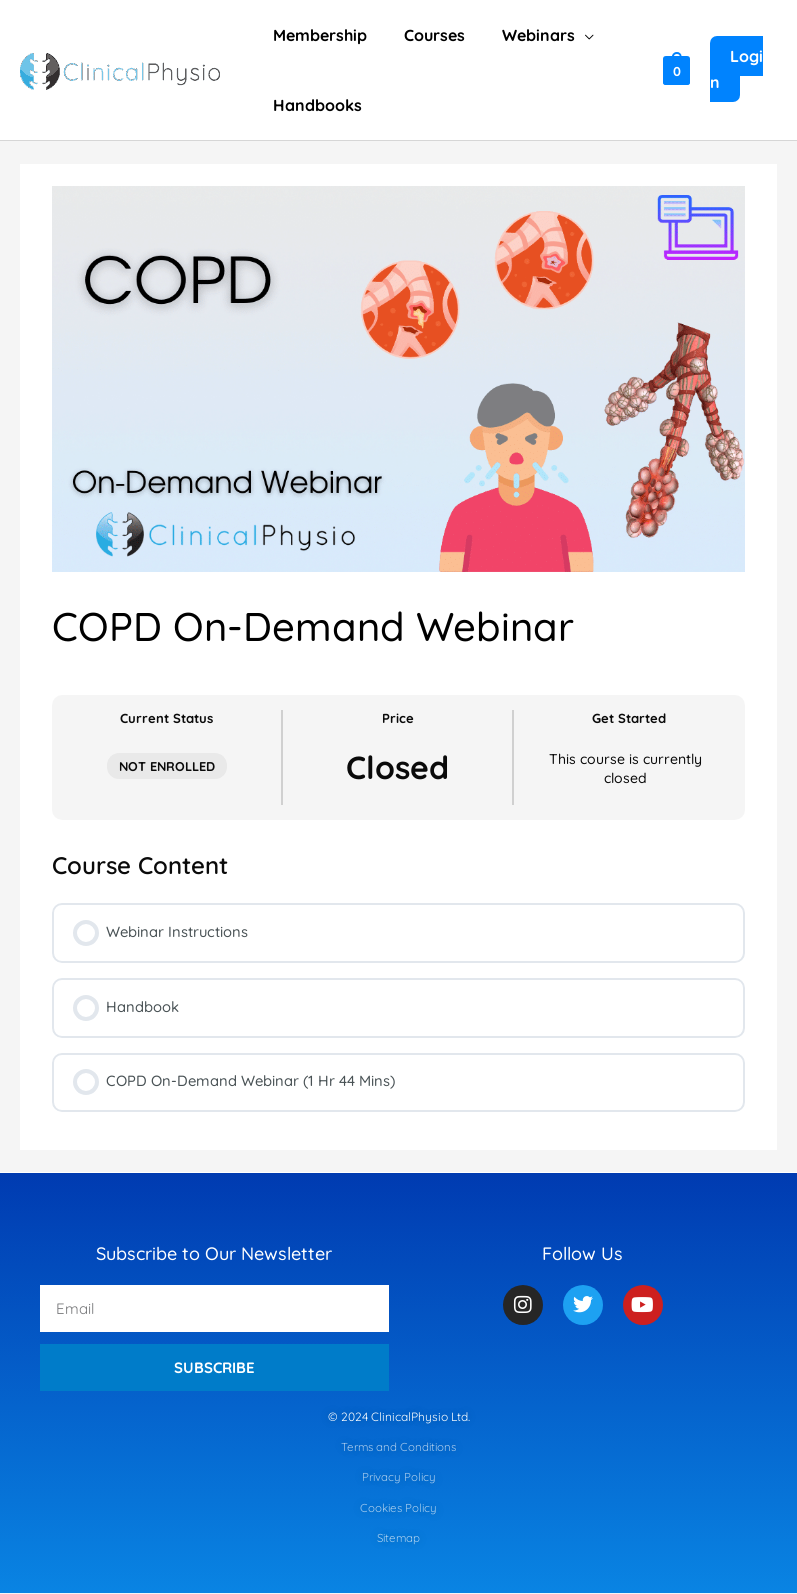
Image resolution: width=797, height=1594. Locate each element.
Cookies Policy (399, 1508)
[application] (572, 35)
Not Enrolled (167, 766)
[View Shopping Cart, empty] (674, 69)
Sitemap (399, 1539)
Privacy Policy (398, 1478)
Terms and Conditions (398, 1447)
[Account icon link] (742, 70)
